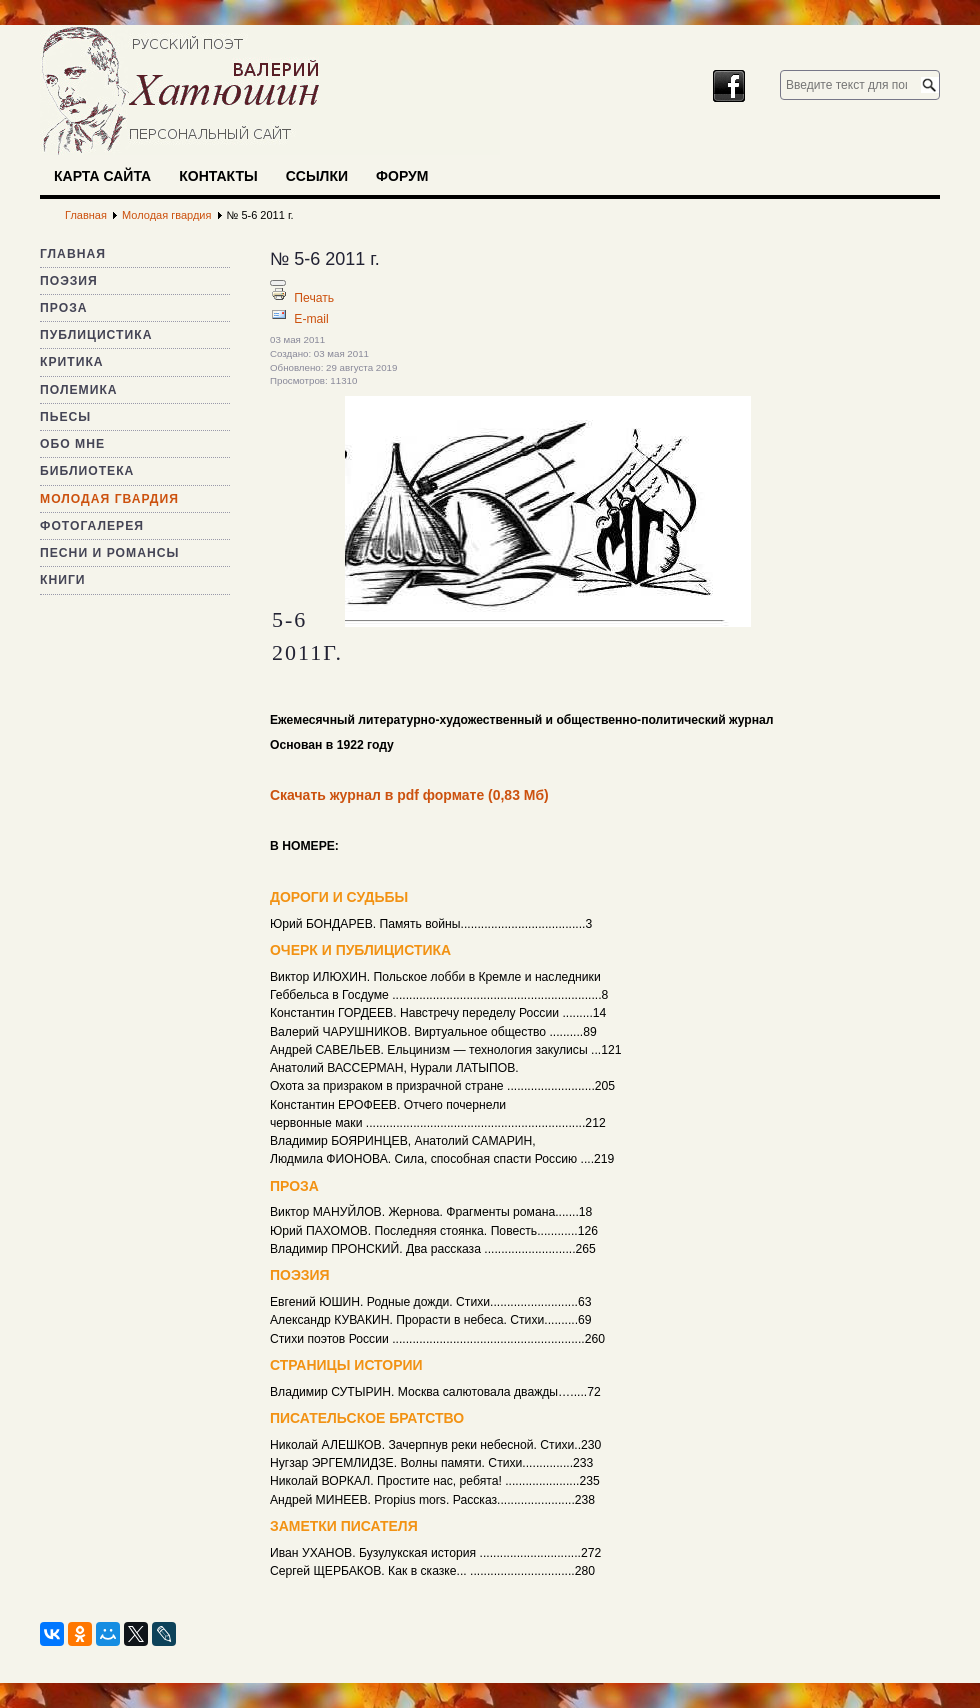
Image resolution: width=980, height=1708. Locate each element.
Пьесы (65, 417)
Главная (73, 254)
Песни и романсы (109, 553)
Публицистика (96, 335)
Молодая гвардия (109, 499)
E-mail (311, 319)
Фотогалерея (92, 526)
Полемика (79, 390)
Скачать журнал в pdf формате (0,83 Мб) (409, 795)
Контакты (218, 176)
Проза (64, 308)
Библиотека (87, 471)
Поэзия (69, 281)
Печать (314, 298)
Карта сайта (102, 176)
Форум (402, 176)
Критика (72, 362)
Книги (63, 580)
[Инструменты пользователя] (278, 283)
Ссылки (317, 176)
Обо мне (72, 444)
